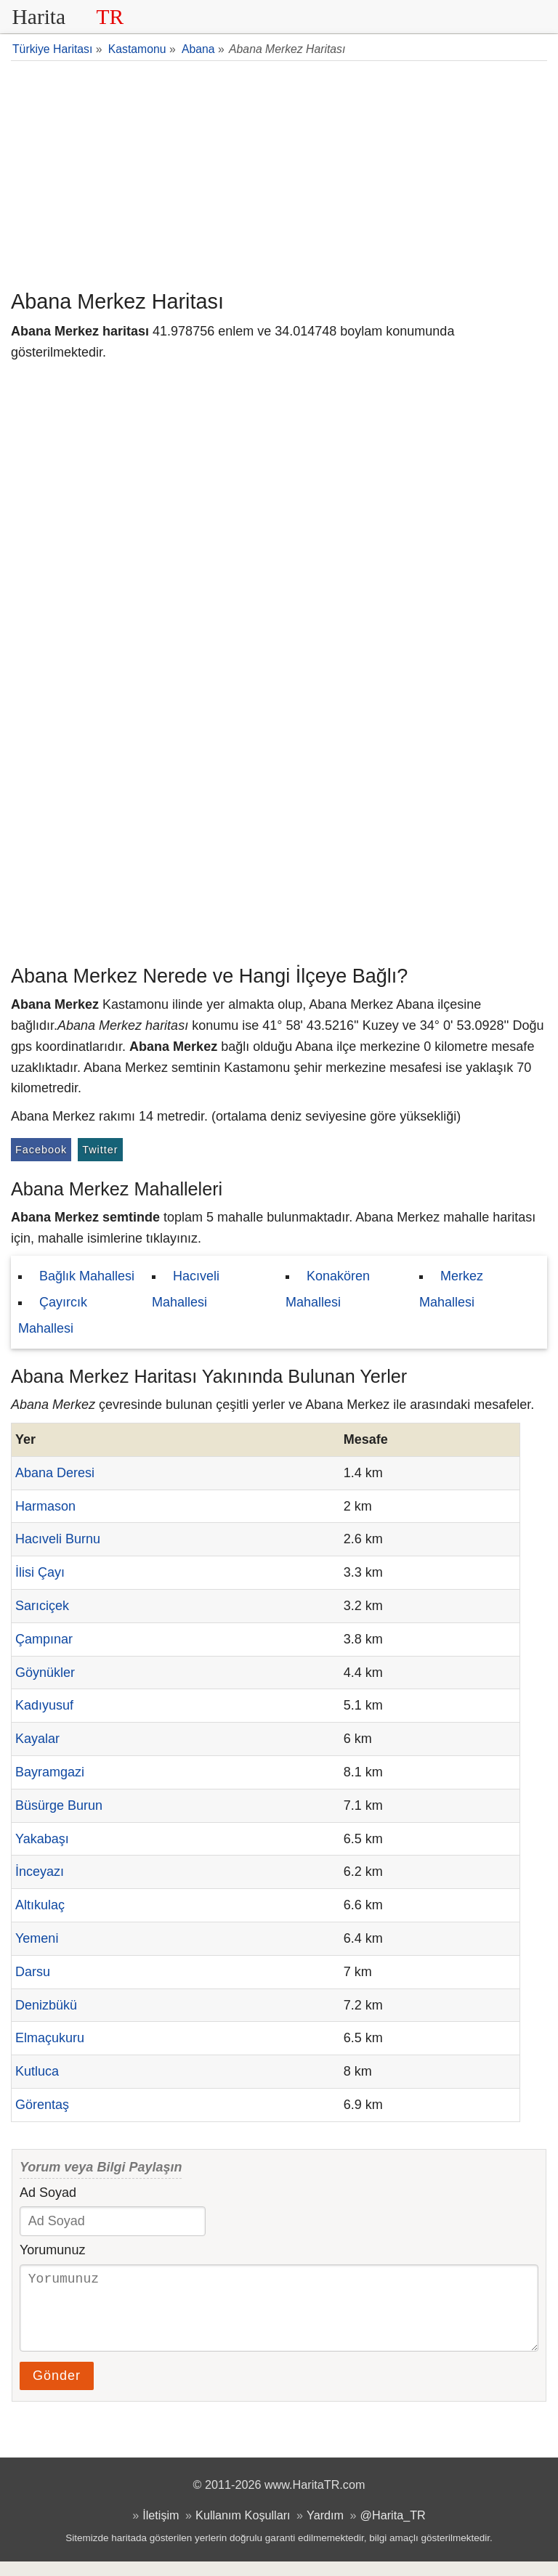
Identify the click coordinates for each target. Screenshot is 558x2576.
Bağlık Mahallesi (86, 1276)
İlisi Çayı (40, 1572)
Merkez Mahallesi (451, 1289)
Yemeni (36, 1938)
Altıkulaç (40, 1905)
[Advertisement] (279, 173)
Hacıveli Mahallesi (185, 1289)
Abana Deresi (54, 1473)
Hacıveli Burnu (57, 1539)
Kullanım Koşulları (242, 2529)
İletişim (160, 2529)
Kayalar (37, 1738)
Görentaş (42, 2104)
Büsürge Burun (58, 1805)
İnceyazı (39, 1871)
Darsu (32, 1971)
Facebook (41, 1149)
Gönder (57, 2390)
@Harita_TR (393, 2529)
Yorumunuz (52, 2250)
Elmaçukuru (49, 2038)
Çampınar (44, 1639)
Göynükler (45, 1672)
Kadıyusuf (44, 1705)
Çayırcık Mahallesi (52, 1315)
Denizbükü (46, 2005)
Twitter (100, 1149)
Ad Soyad (48, 2192)
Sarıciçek (42, 1605)
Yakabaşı (42, 1839)
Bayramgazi (49, 1772)
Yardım (325, 2529)
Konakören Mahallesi (328, 1289)
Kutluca (37, 2071)
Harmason (45, 1506)
